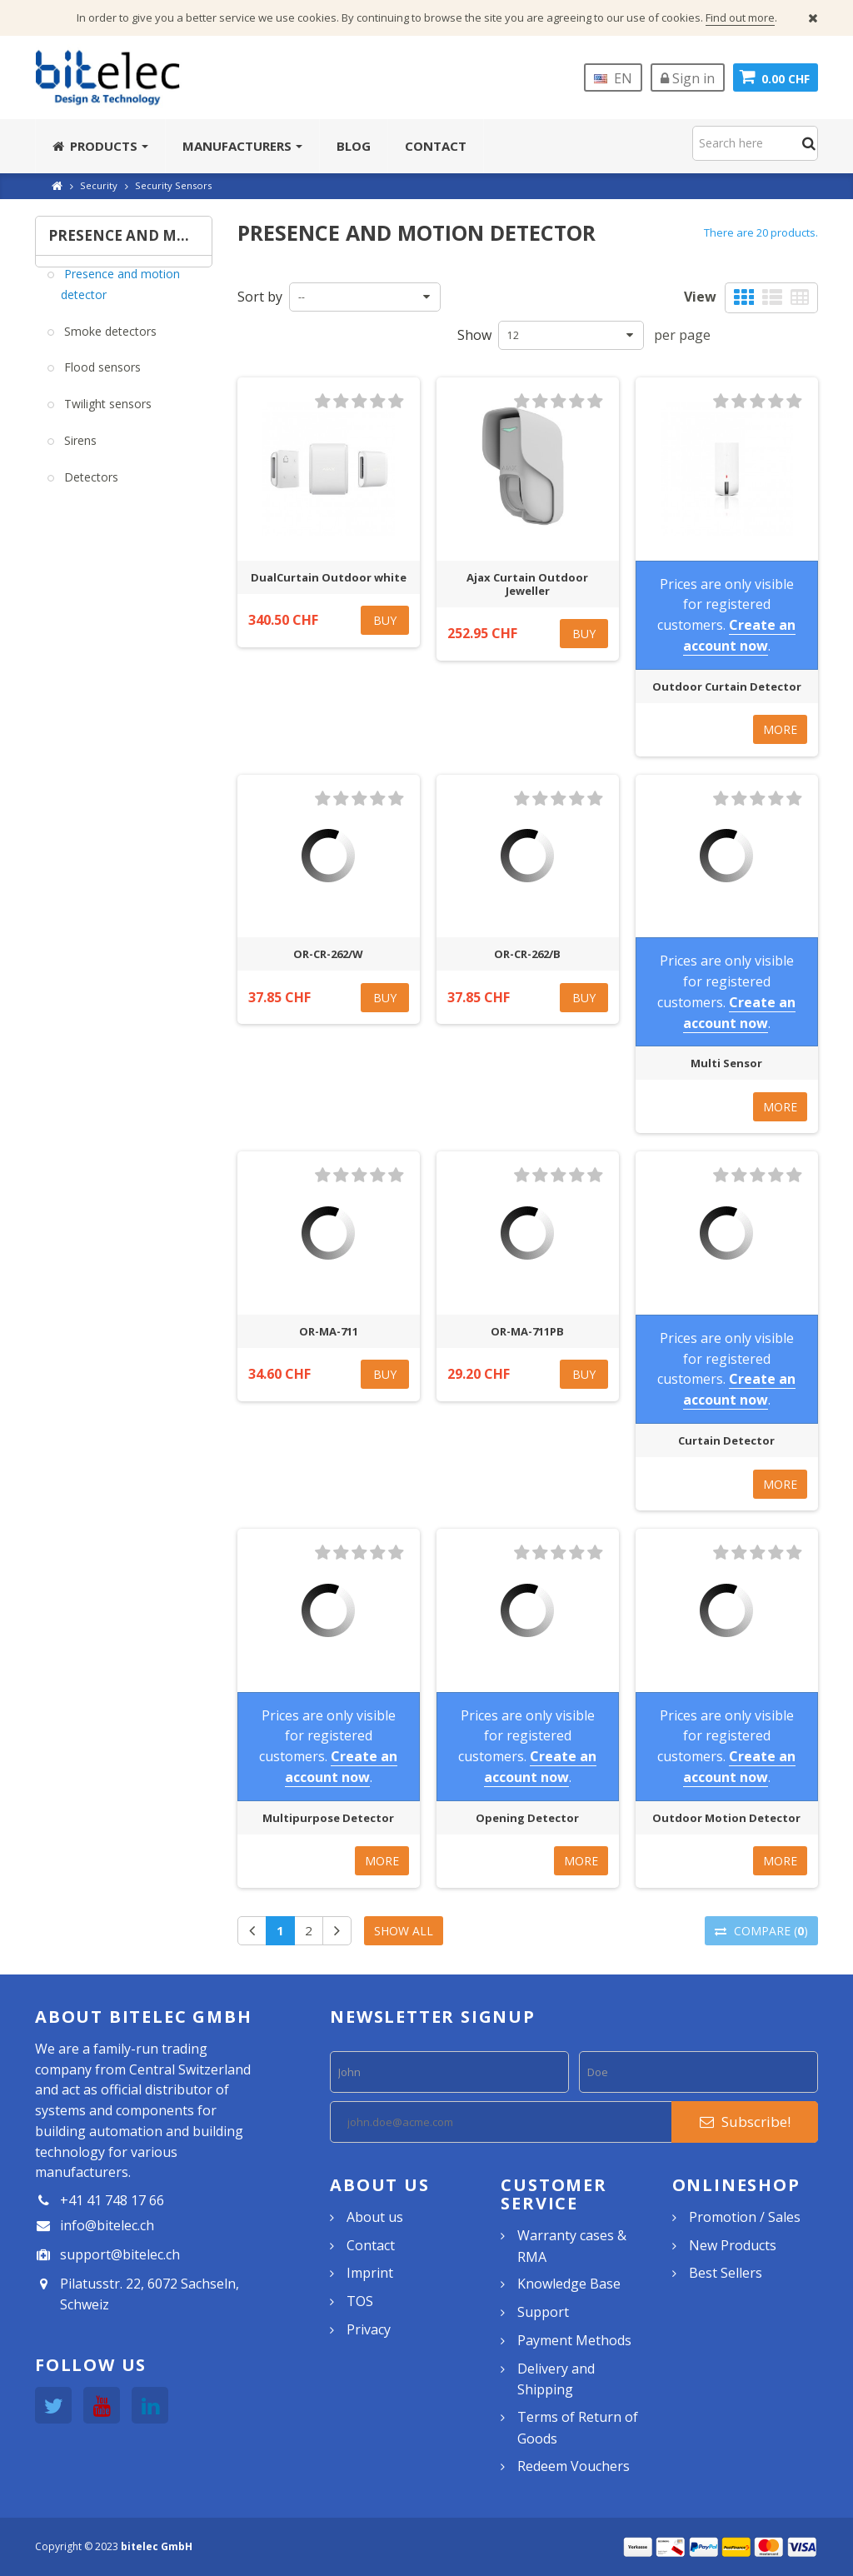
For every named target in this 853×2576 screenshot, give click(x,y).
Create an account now (739, 635)
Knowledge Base (569, 2283)
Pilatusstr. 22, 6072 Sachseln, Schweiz (149, 2294)
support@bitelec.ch (120, 2254)
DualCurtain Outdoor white (329, 577)
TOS (360, 2301)
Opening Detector (527, 1817)
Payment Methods (574, 2340)
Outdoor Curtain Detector (726, 686)
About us (375, 2217)
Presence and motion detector (120, 295)
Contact (371, 2245)
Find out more (740, 17)
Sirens (79, 452)
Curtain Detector (726, 1440)
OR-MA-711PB (527, 1331)
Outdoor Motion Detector (726, 1817)
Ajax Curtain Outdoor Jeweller (527, 584)
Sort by (259, 296)
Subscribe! (745, 2121)
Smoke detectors (109, 343)
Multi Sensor (726, 1063)
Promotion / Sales (745, 2217)
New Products (732, 2245)
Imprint (370, 2273)
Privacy (369, 2329)
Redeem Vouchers (573, 2466)
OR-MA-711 (328, 1331)
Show (474, 335)
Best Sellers (725, 2273)
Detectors (89, 489)
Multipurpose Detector (328, 1817)
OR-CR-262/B (527, 953)
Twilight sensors (106, 416)
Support (543, 2312)
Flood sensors (101, 379)
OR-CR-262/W (328, 953)
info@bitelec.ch (107, 2225)
